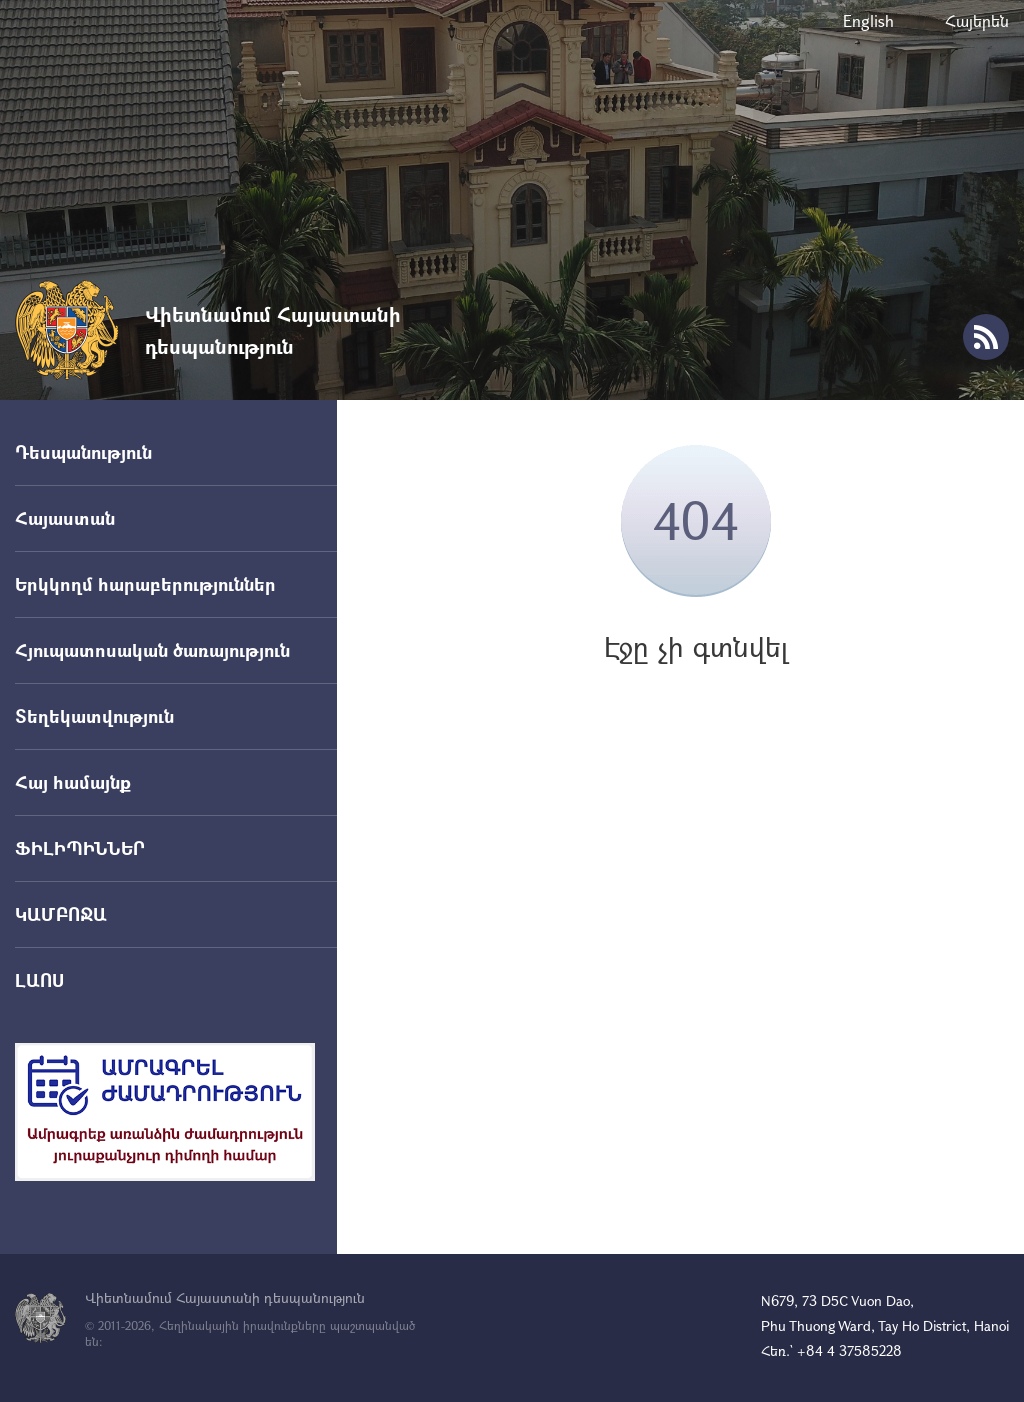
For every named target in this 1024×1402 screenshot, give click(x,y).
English (868, 20)
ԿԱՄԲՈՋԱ (61, 914)
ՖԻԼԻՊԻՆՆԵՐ (80, 848)
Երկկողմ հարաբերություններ (145, 584)
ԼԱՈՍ (39, 980)
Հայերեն (977, 20)
